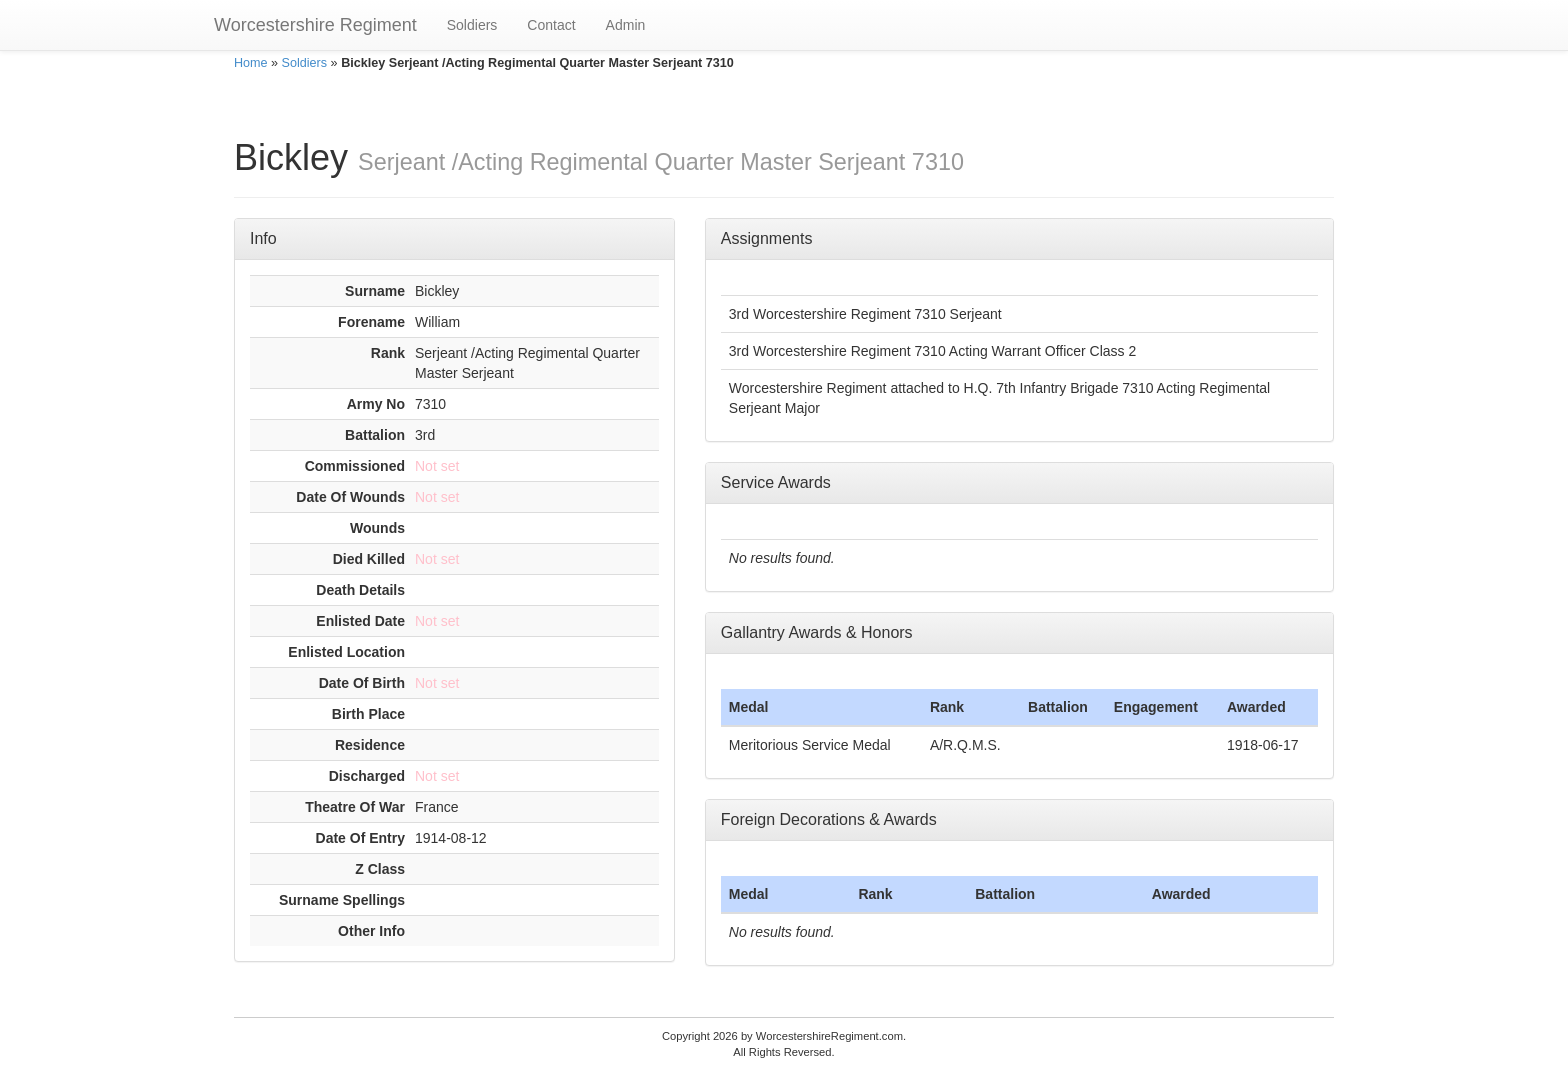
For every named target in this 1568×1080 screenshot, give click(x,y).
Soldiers (472, 25)
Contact (551, 25)
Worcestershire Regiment (315, 25)
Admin (626, 25)
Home (251, 63)
